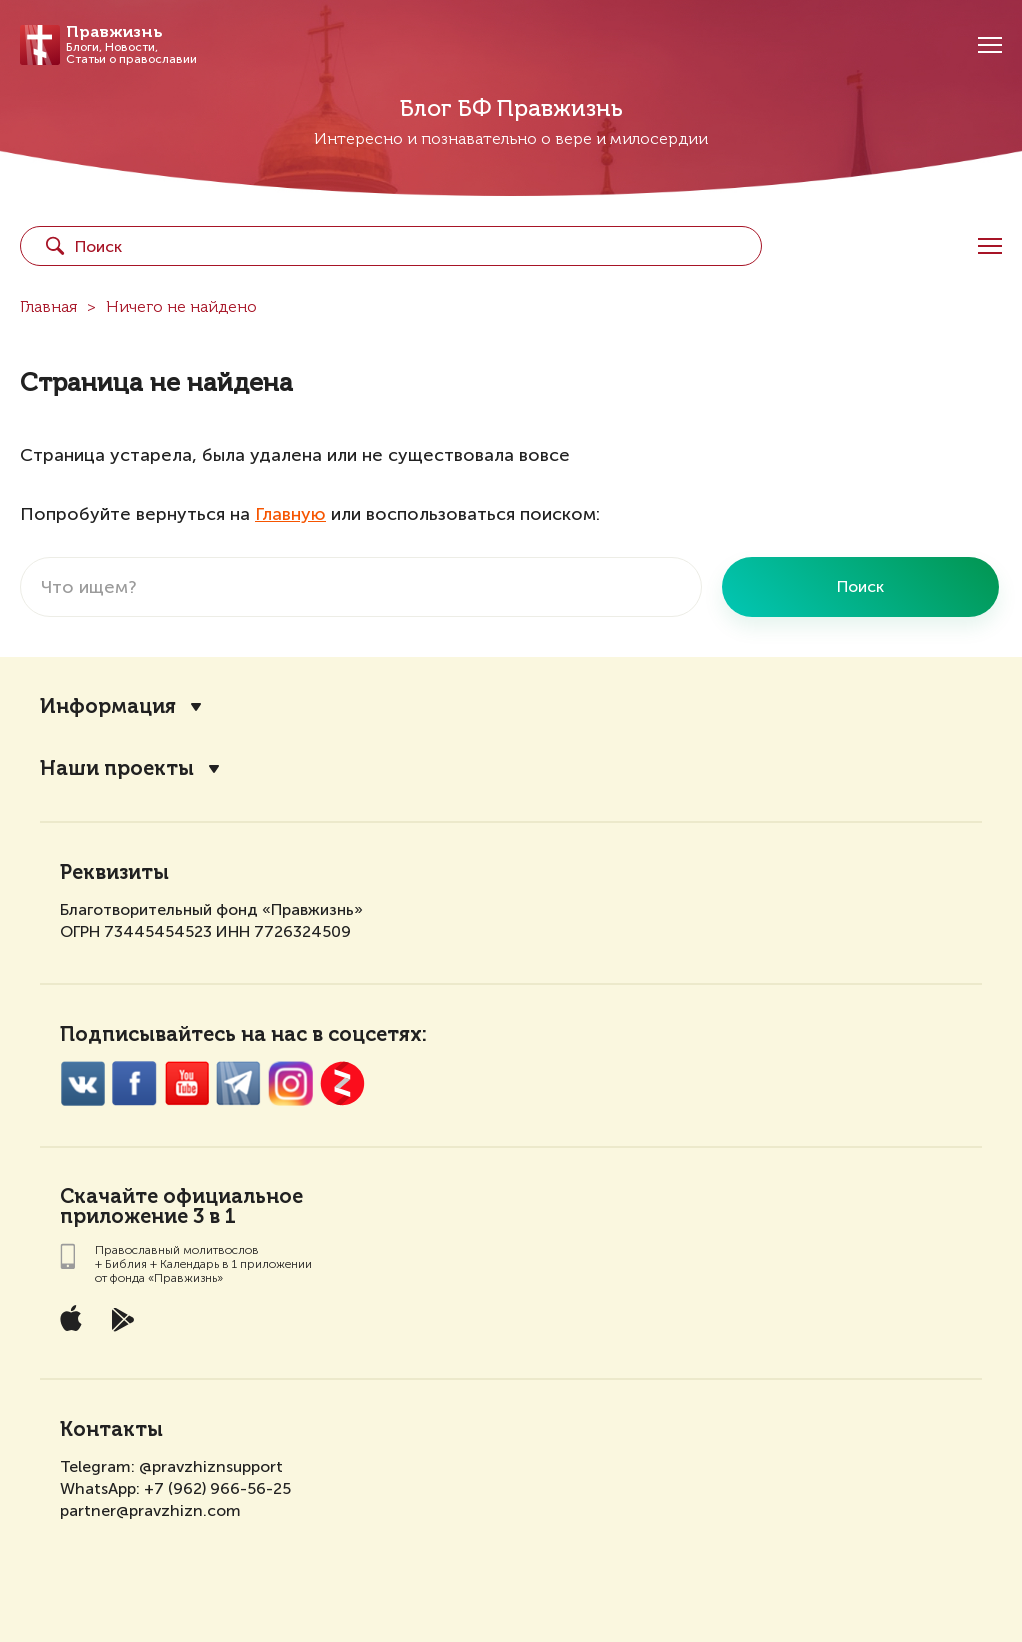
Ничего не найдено (181, 308)
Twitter (238, 1083)
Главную (290, 514)
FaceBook (134, 1083)
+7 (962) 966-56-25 (217, 1488)
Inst (290, 1083)
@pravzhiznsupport (211, 1466)
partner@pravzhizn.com (150, 1510)
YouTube (186, 1083)
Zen (342, 1083)
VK (82, 1083)
